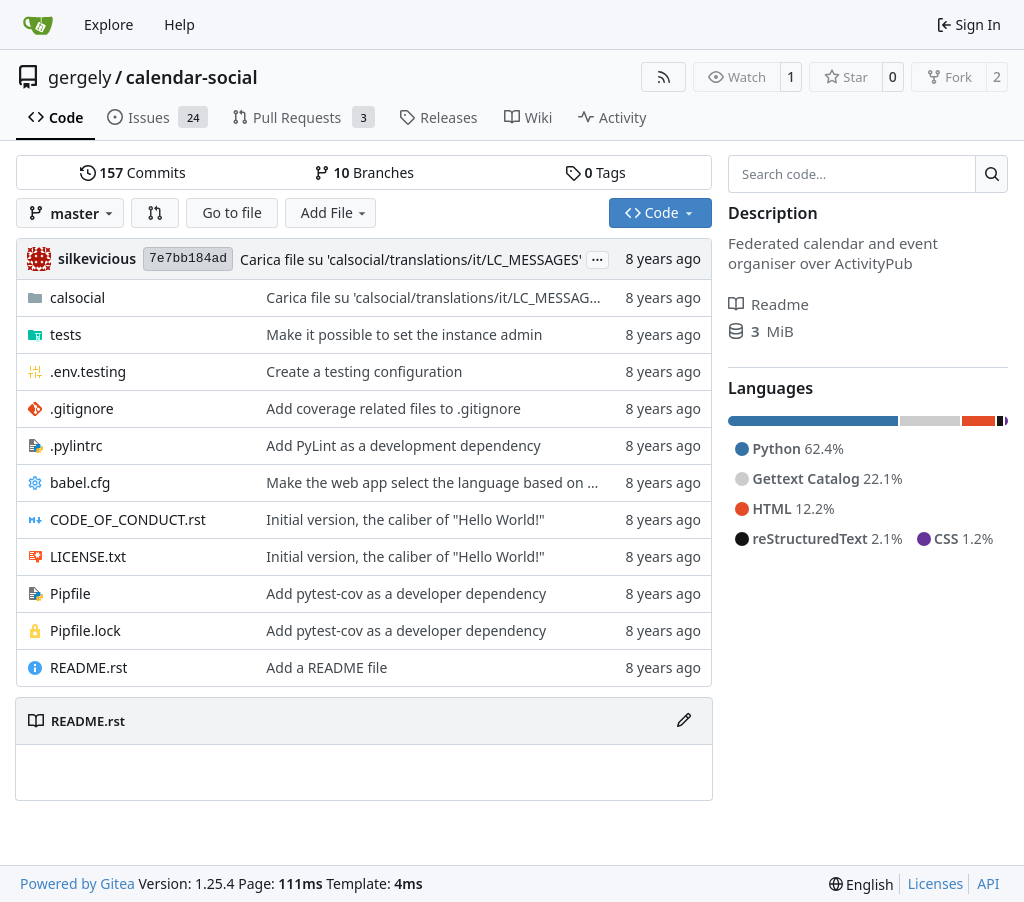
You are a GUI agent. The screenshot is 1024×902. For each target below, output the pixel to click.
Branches (364, 172)
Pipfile (70, 593)
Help (179, 24)
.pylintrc (76, 445)
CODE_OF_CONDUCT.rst (128, 519)
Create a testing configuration (364, 371)
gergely (80, 77)
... (598, 258)
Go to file (231, 212)
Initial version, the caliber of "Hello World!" (405, 519)
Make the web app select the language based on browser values (476, 482)
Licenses (936, 883)
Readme (768, 304)
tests (65, 334)
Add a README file (326, 667)
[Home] (38, 25)
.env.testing (88, 371)
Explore (108, 24)
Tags (595, 172)
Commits (133, 172)
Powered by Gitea (77, 883)
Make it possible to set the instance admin (404, 334)
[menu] (861, 884)
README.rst (88, 667)
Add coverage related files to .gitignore (393, 408)
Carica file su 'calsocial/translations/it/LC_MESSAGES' (411, 259)
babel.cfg (80, 482)
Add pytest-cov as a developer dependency (406, 593)
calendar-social (192, 77)
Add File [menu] (335, 212)
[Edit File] (684, 721)
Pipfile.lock (85, 630)
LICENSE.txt (88, 556)
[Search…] (991, 174)
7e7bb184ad (188, 258)
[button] (155, 213)
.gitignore (82, 408)
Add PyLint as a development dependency (403, 445)
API (988, 883)
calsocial (77, 297)
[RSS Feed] (664, 77)
